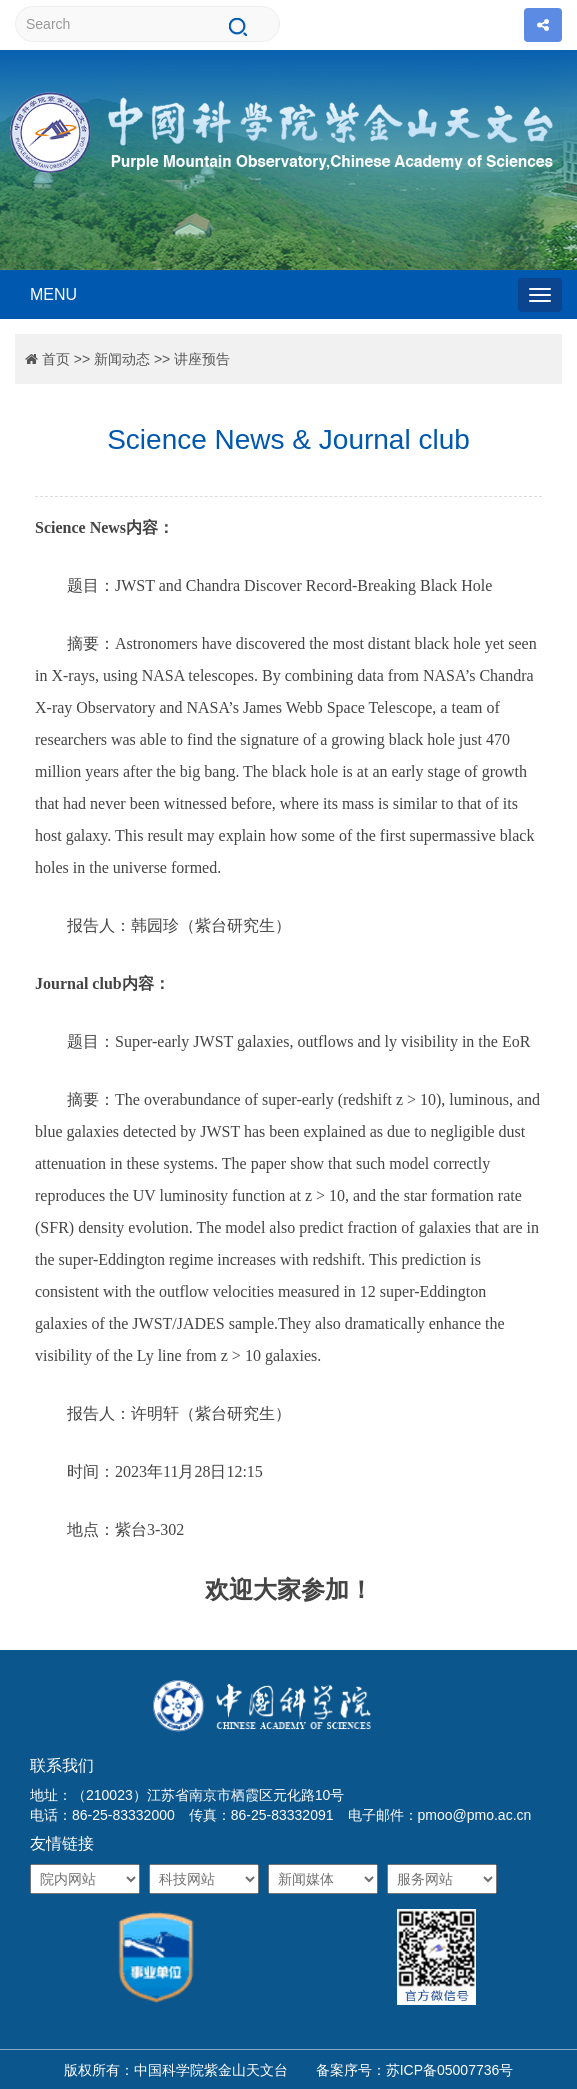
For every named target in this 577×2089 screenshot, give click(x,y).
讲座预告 (202, 359)
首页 (56, 359)
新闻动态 (122, 359)
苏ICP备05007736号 (450, 2070)
